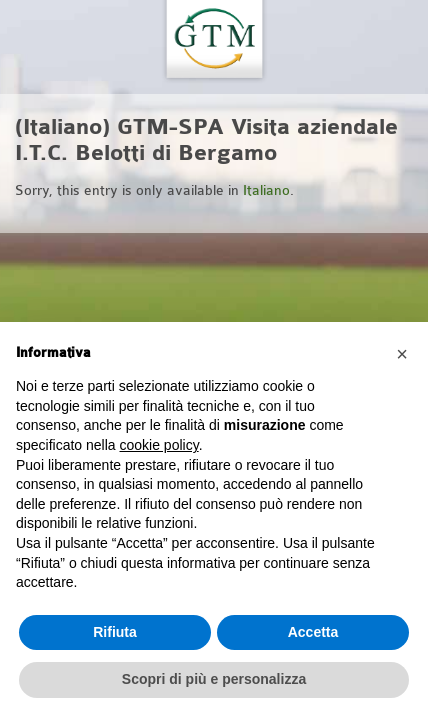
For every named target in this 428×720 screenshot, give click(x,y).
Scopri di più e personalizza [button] (214, 679)
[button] (402, 354)
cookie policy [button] (159, 445)
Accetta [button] (313, 632)
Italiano (266, 190)
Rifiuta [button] (115, 632)
